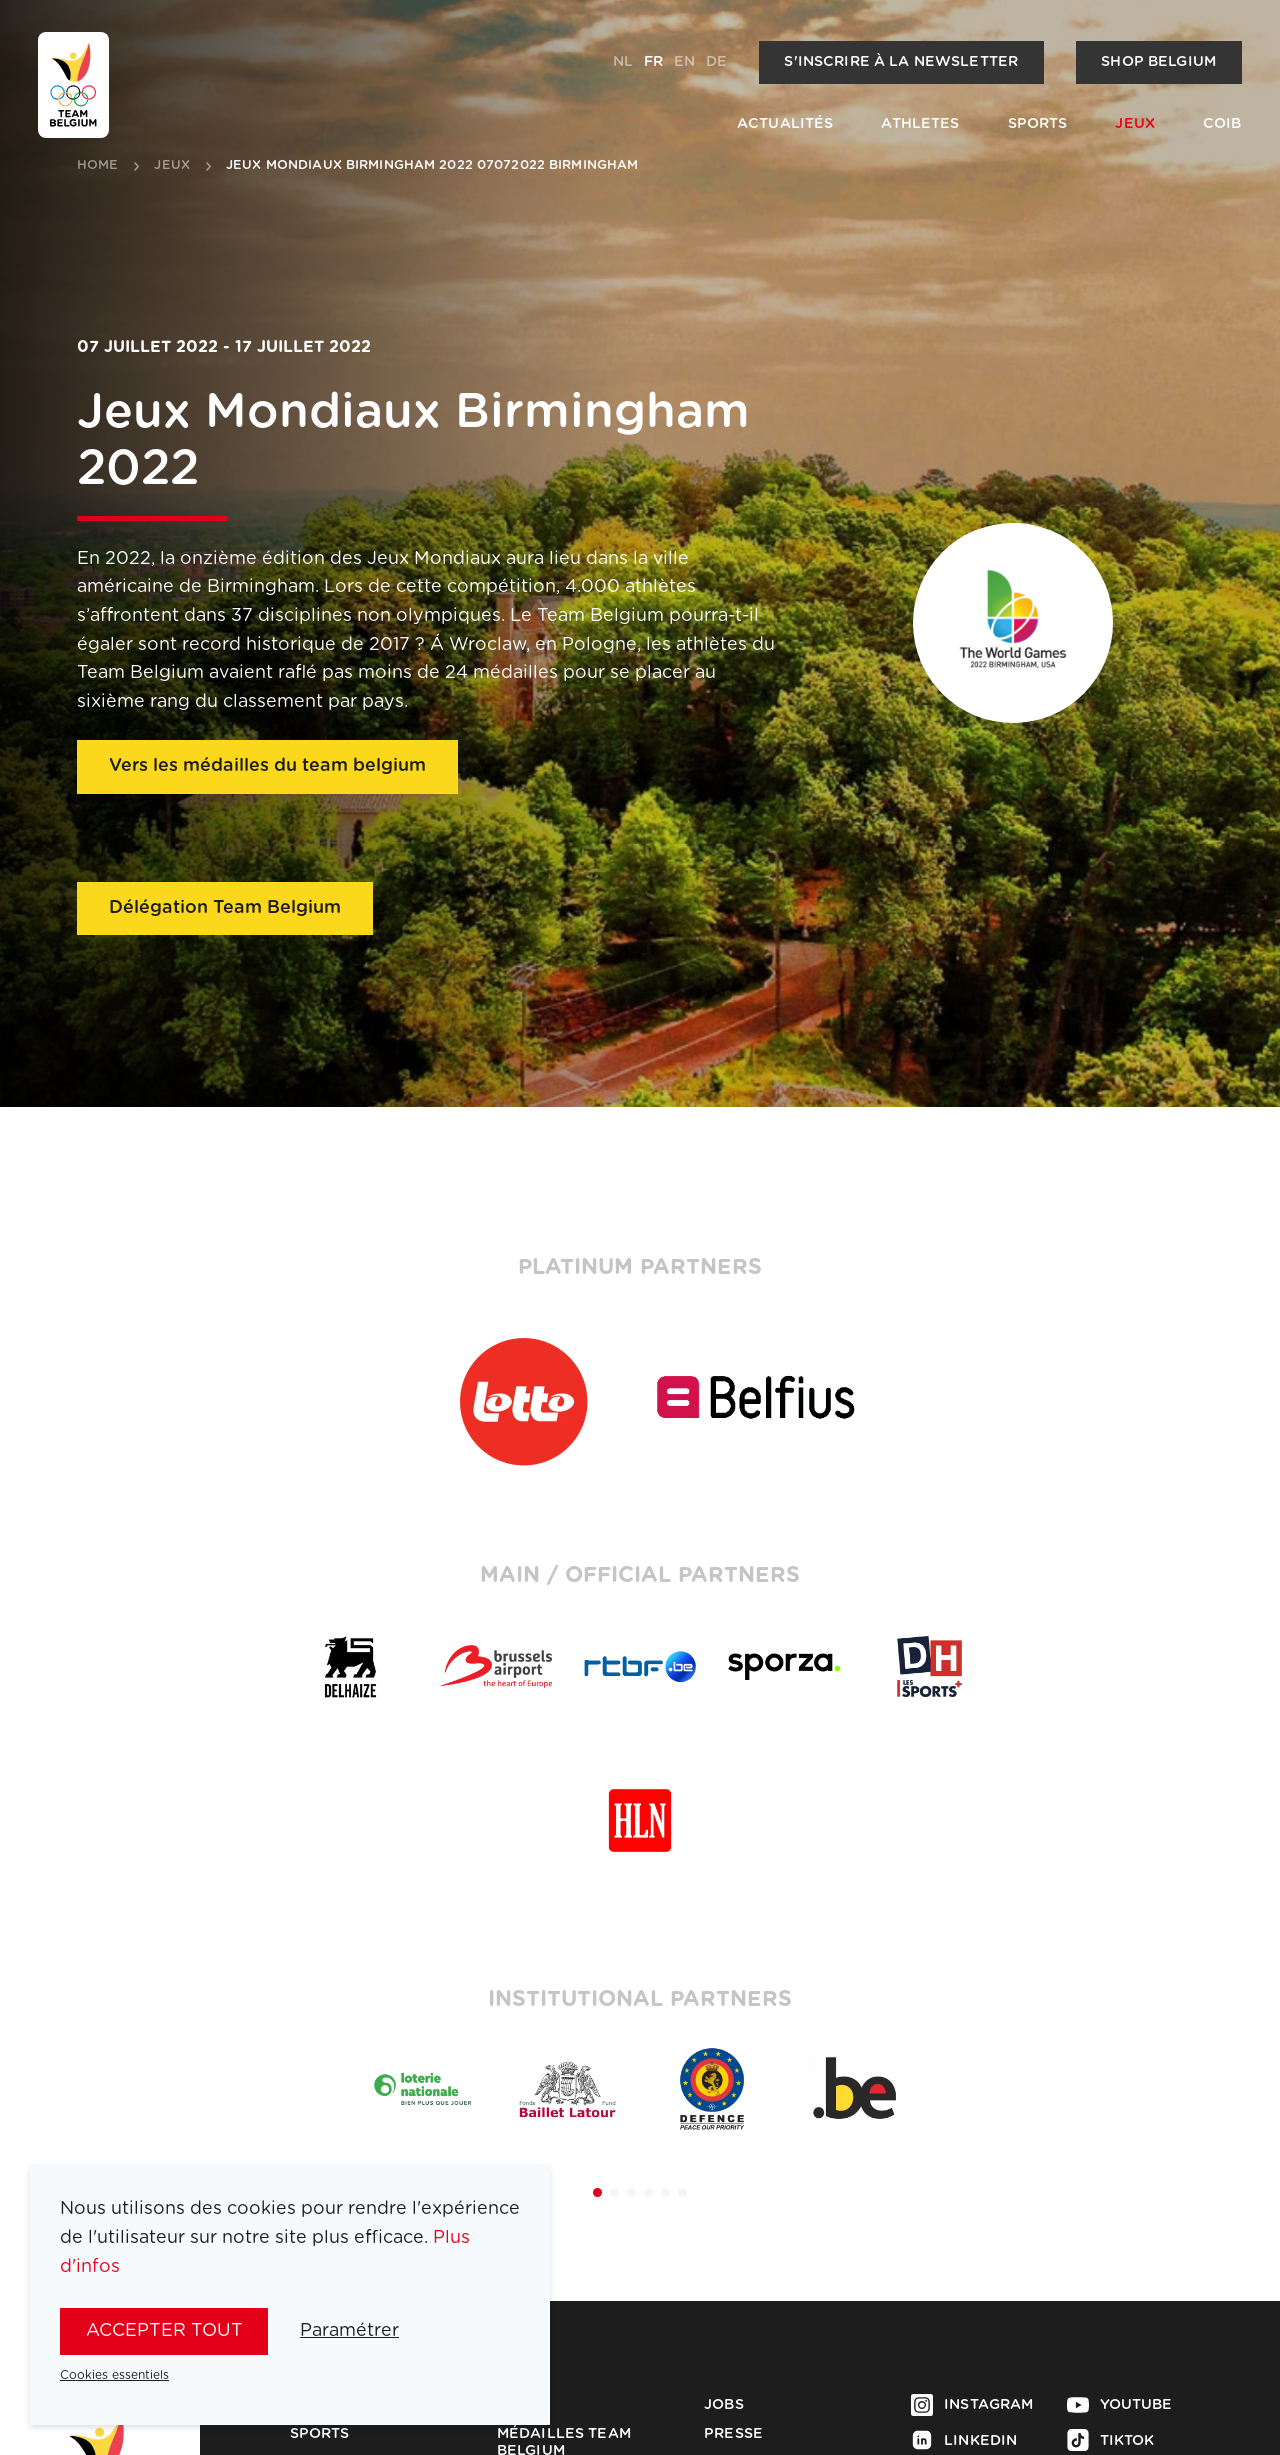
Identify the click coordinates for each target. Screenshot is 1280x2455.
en (684, 62)
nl (623, 62)
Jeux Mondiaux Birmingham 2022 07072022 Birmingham (432, 166)
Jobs (724, 2405)
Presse (733, 2434)
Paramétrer (349, 2331)
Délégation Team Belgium (225, 908)
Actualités (785, 124)
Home (98, 166)
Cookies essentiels (114, 2375)
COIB (1222, 124)
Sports (1038, 124)
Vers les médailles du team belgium (267, 766)
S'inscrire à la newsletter (901, 62)
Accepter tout (164, 2331)
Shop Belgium (1158, 62)
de (716, 62)
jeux (172, 166)
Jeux (1135, 124)
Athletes (920, 124)
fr (653, 62)
